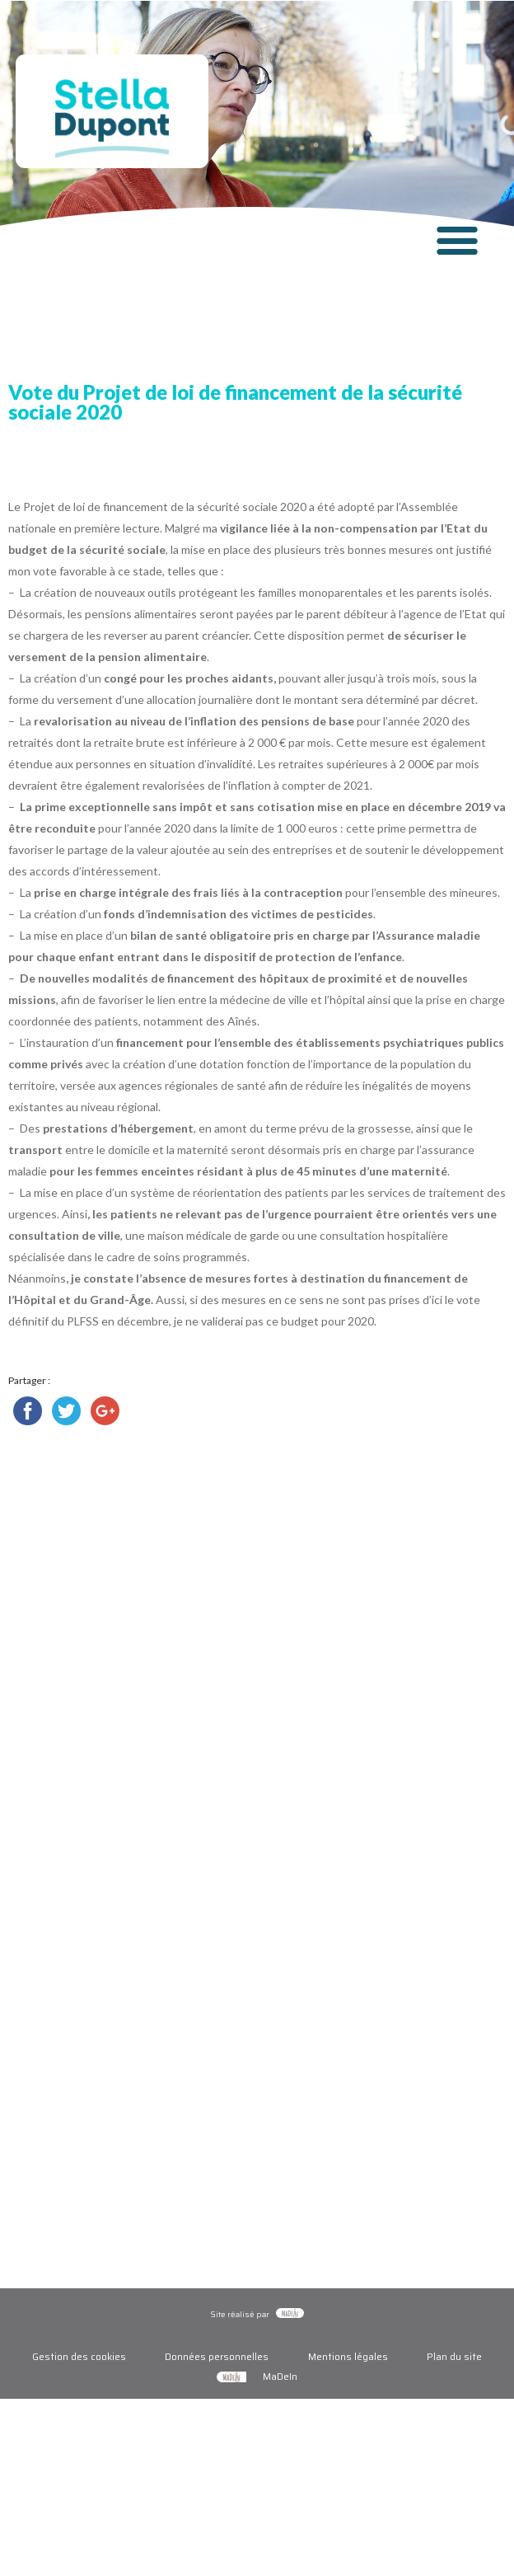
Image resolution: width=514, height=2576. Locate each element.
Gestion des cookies (79, 2356)
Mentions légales (348, 2356)
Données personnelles (217, 2356)
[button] (456, 239)
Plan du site (454, 2356)
